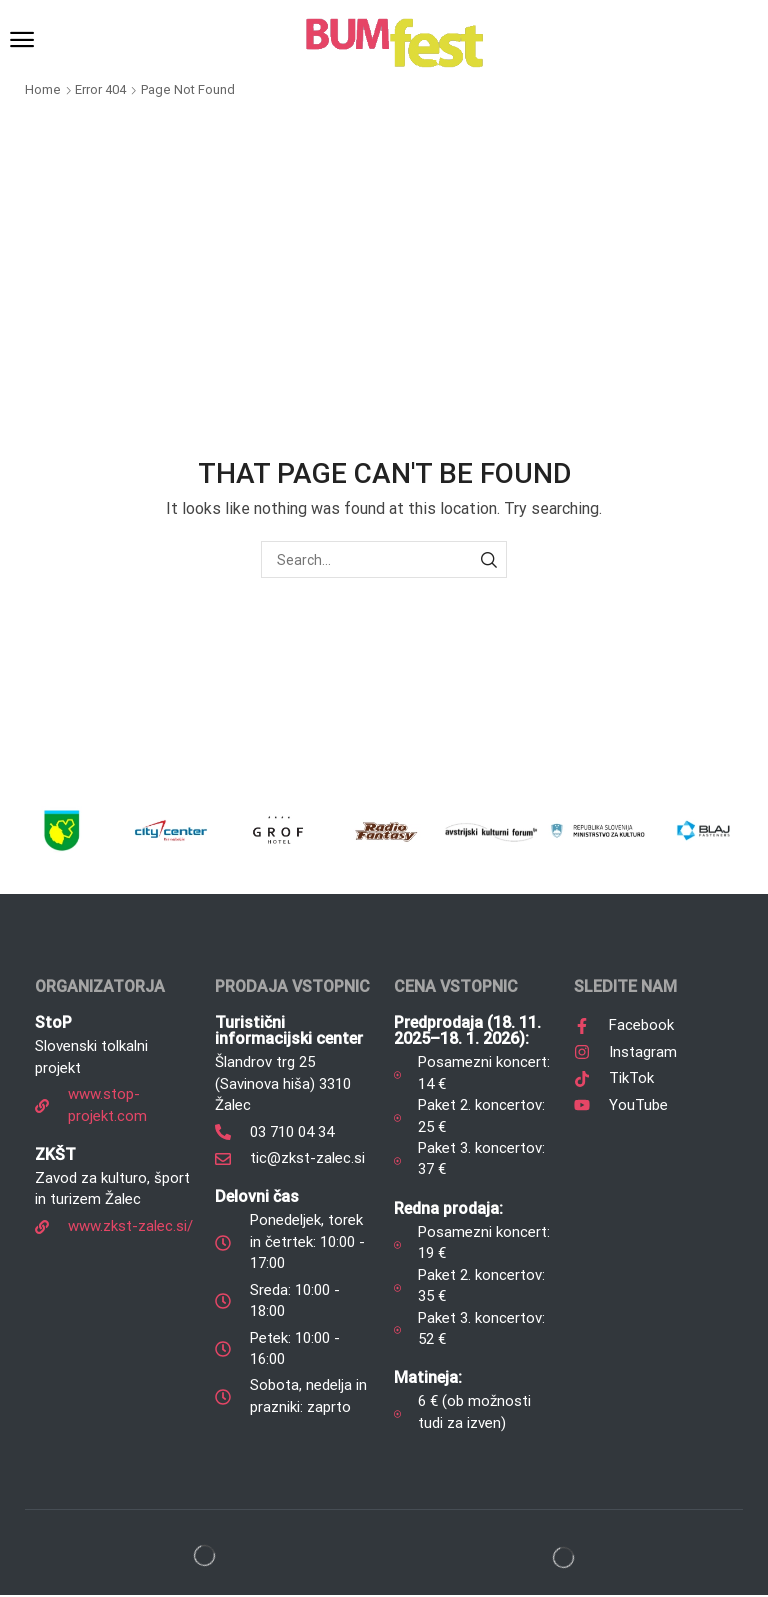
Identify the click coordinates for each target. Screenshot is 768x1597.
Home (43, 89)
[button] (22, 40)
